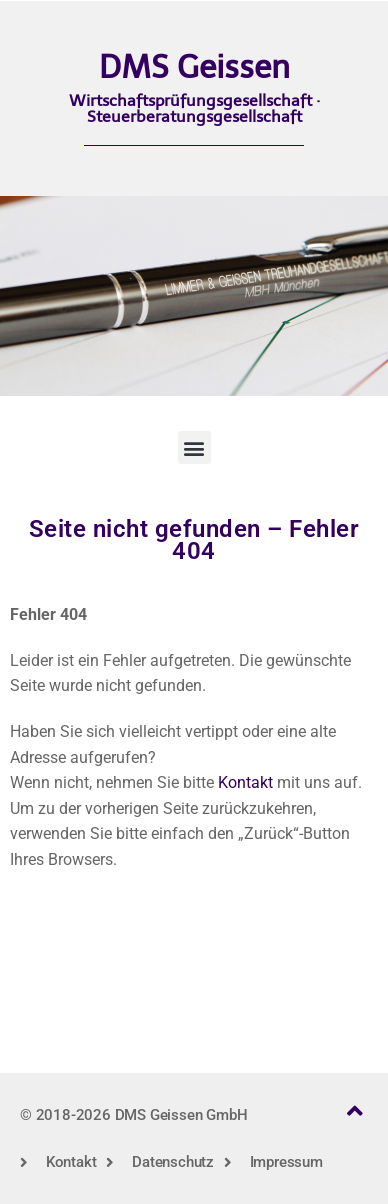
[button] (194, 447)
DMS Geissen (194, 67)
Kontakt (245, 782)
